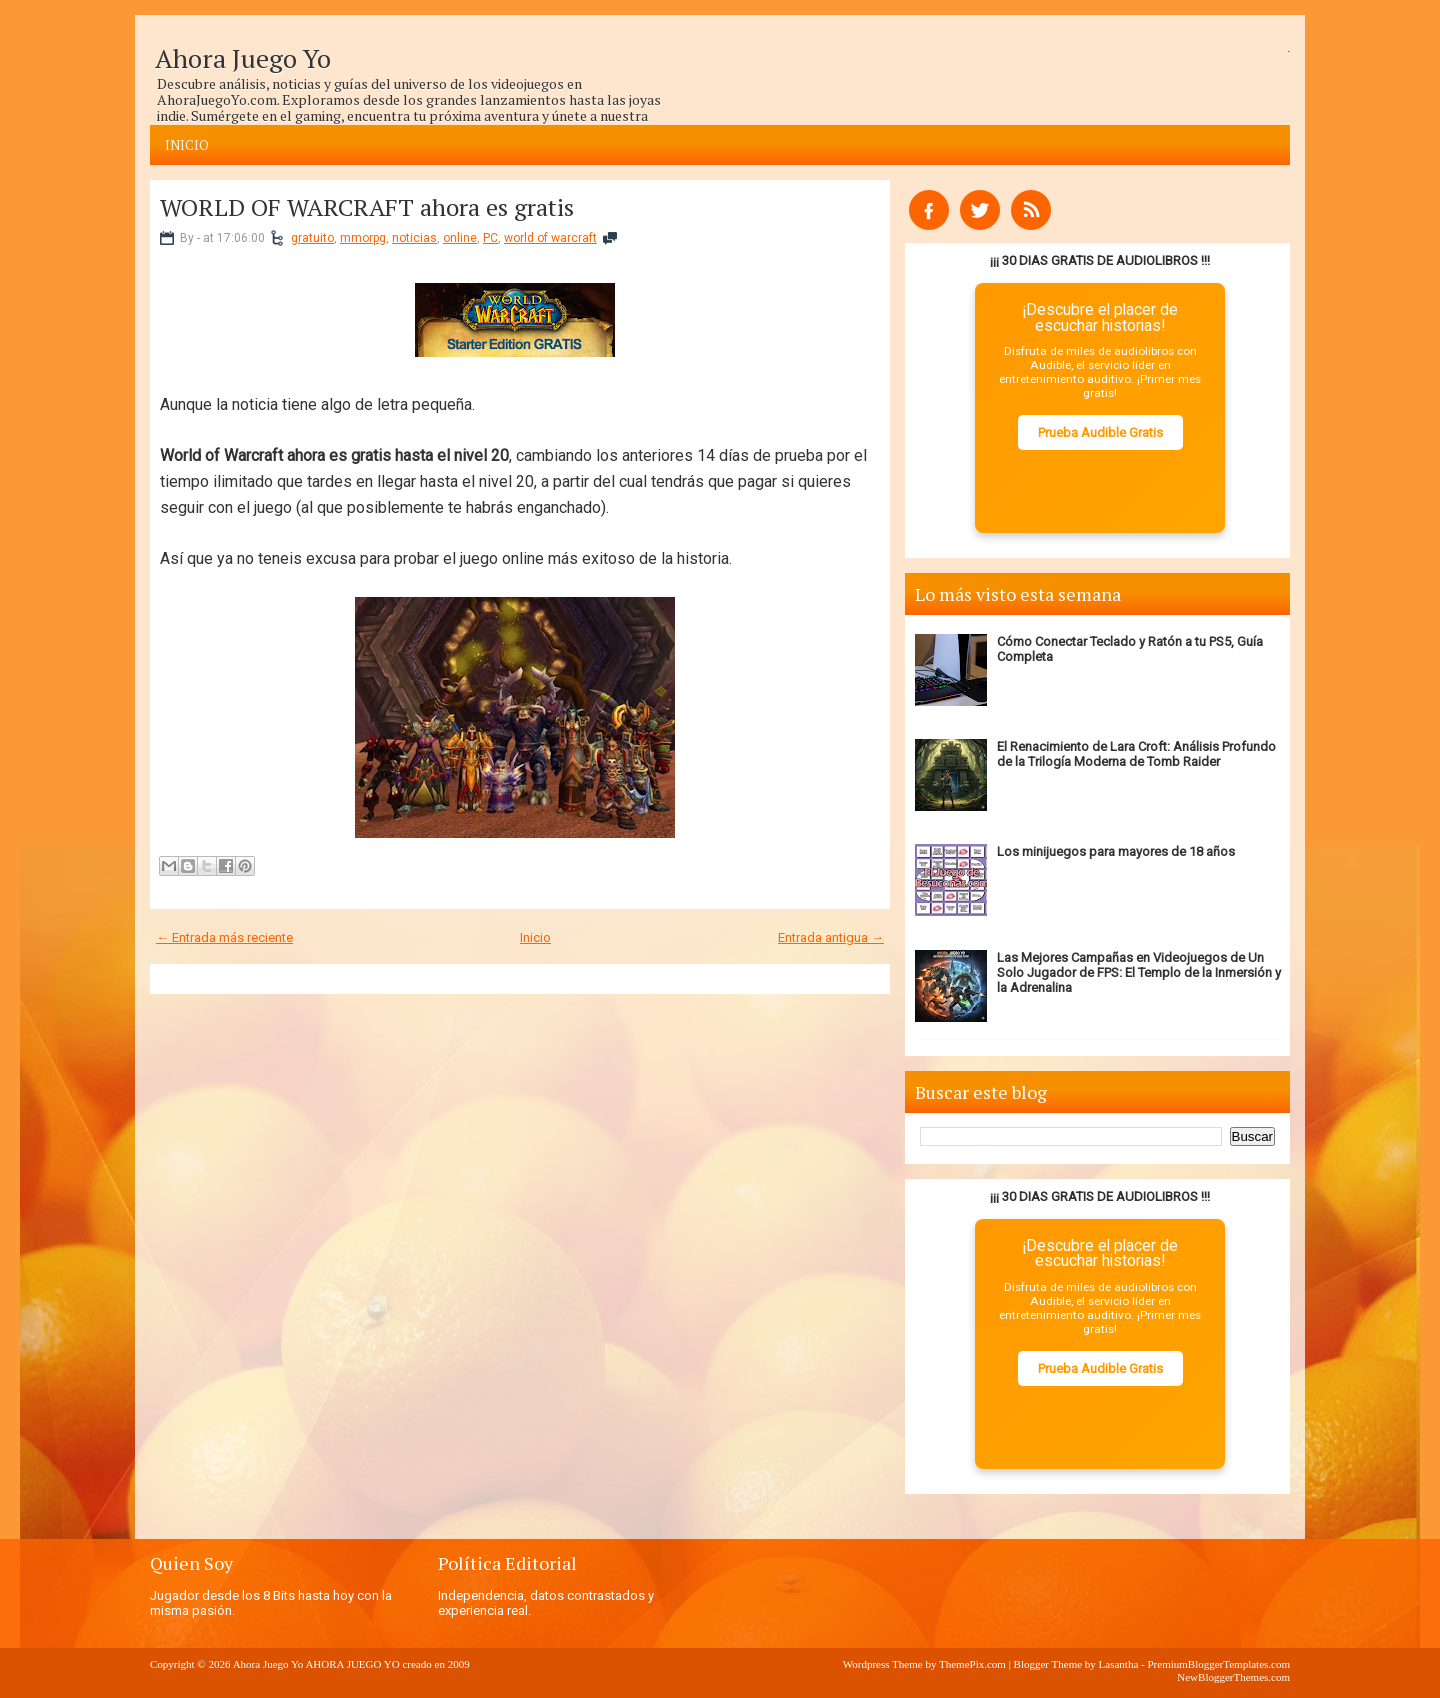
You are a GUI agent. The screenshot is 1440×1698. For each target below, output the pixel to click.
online (460, 238)
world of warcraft (550, 238)
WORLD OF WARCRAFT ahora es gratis (367, 207)
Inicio (187, 145)
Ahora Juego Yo (243, 58)
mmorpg (363, 238)
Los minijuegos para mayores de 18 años (1116, 851)
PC (490, 238)
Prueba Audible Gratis (1100, 432)
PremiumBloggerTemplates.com (1218, 1664)
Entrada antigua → (831, 937)
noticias (414, 238)
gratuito (312, 238)
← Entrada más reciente (224, 937)
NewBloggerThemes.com (1233, 1677)
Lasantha (1119, 1664)
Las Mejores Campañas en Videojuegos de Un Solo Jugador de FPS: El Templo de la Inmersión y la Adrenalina (1139, 972)
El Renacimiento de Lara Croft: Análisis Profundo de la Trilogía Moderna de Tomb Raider (1136, 754)
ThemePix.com (972, 1664)
